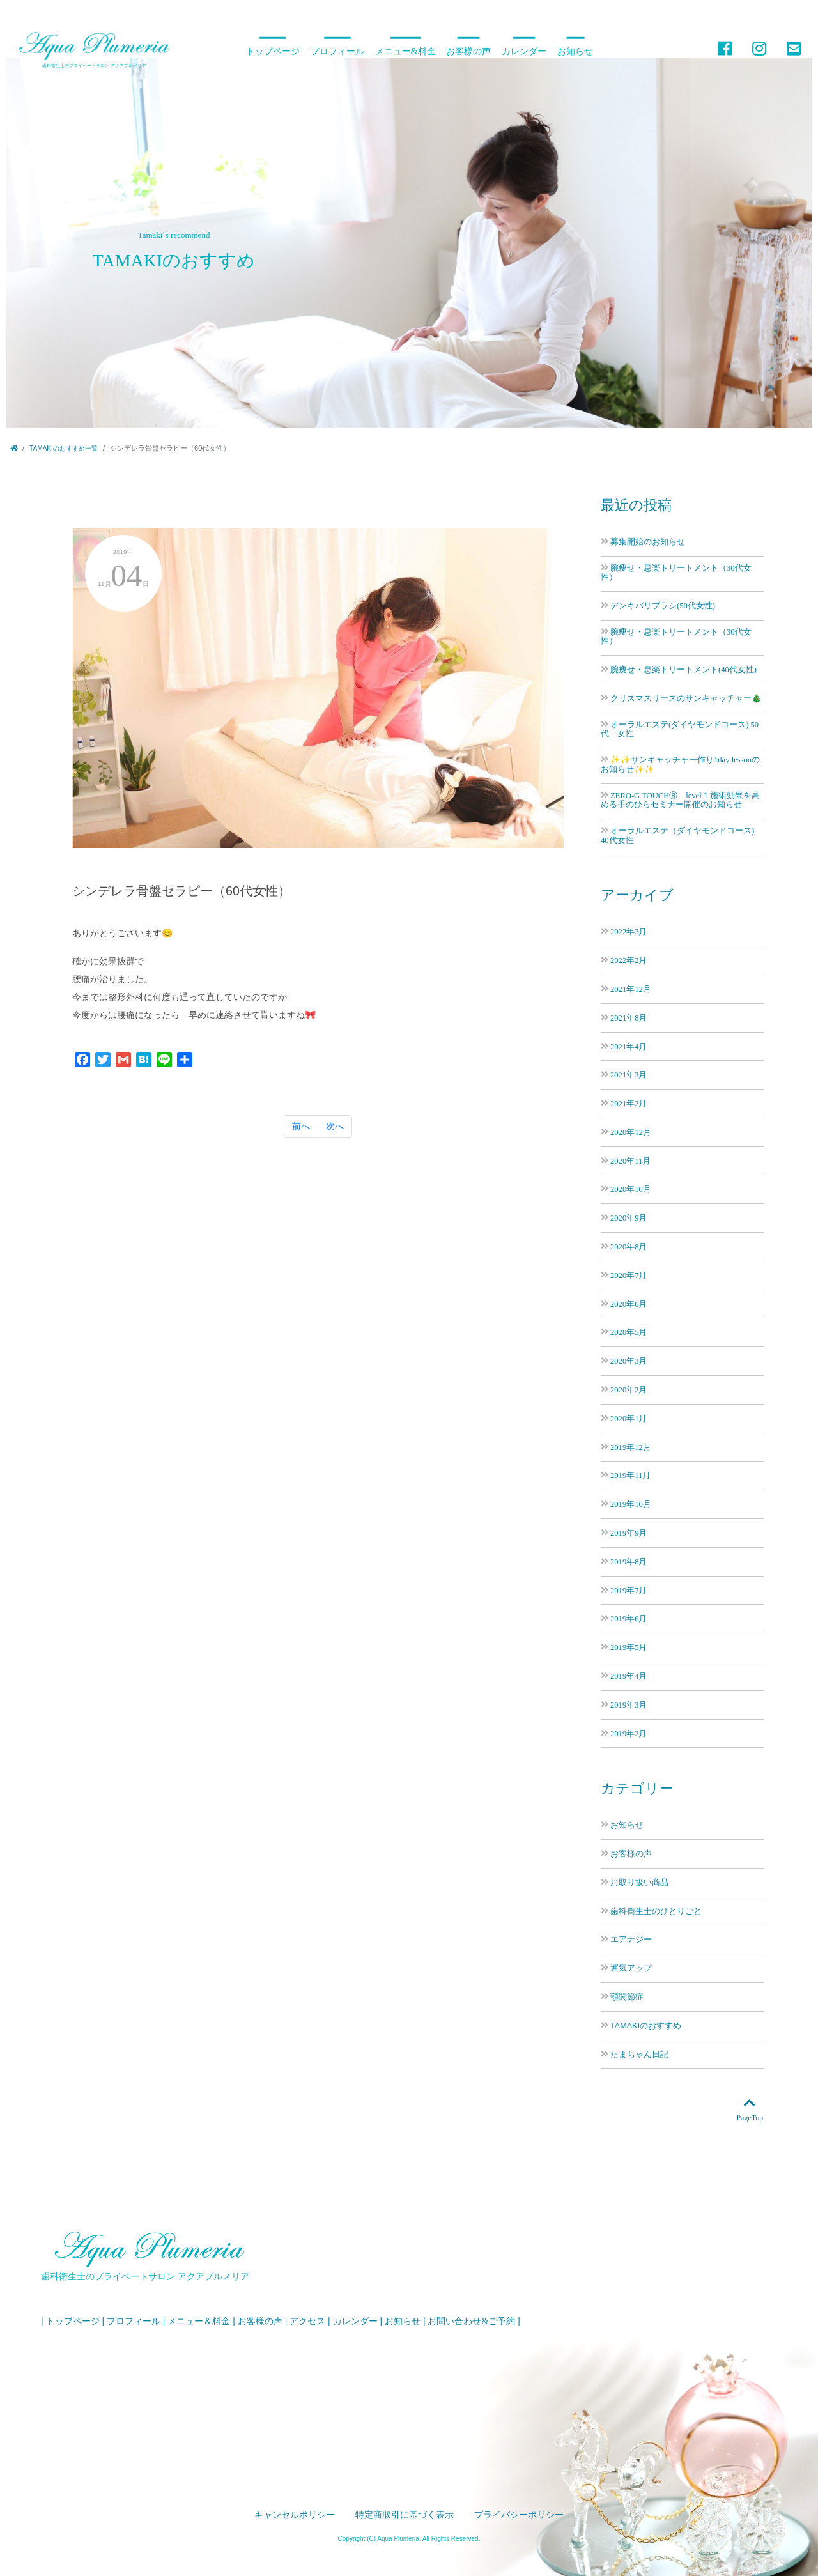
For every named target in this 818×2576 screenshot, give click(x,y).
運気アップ (631, 1968)
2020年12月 (630, 1132)
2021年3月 (628, 1074)
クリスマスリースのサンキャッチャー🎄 (686, 698)
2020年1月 (628, 1418)
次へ (335, 1126)
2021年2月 (628, 1103)
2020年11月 (630, 1161)
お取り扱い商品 (639, 1882)
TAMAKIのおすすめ (645, 2025)
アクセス (307, 2321)
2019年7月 (628, 1590)
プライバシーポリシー (519, 2515)
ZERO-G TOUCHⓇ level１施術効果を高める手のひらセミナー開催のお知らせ (680, 800)
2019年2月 (628, 1733)
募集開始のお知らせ (647, 541)
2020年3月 (628, 1361)
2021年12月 (630, 989)
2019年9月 (628, 1533)
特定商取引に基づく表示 (404, 2515)
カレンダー (524, 51)
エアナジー (631, 1939)
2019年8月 (628, 1561)
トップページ (273, 51)
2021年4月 (628, 1046)
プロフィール (337, 51)
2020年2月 (628, 1389)
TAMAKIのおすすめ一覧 (63, 448)
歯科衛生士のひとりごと (656, 1911)
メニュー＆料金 (198, 2321)
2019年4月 (628, 1676)
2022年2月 (628, 960)
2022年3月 (628, 931)
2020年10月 (630, 1189)
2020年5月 (628, 1332)
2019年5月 (628, 1647)
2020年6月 (628, 1304)
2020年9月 (628, 1218)
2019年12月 (630, 1447)
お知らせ (575, 51)
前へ (301, 1126)
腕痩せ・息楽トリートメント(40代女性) (683, 669)
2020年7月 (628, 1275)
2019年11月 (630, 1475)
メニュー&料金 (405, 51)
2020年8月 (628, 1246)
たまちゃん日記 (639, 2054)
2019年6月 (628, 1618)
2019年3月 (628, 1705)
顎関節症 (627, 1997)
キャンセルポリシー (294, 2515)
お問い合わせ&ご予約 (471, 2321)
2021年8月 (628, 1018)
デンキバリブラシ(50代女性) (662, 605)
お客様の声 (468, 51)
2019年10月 (630, 1504)
